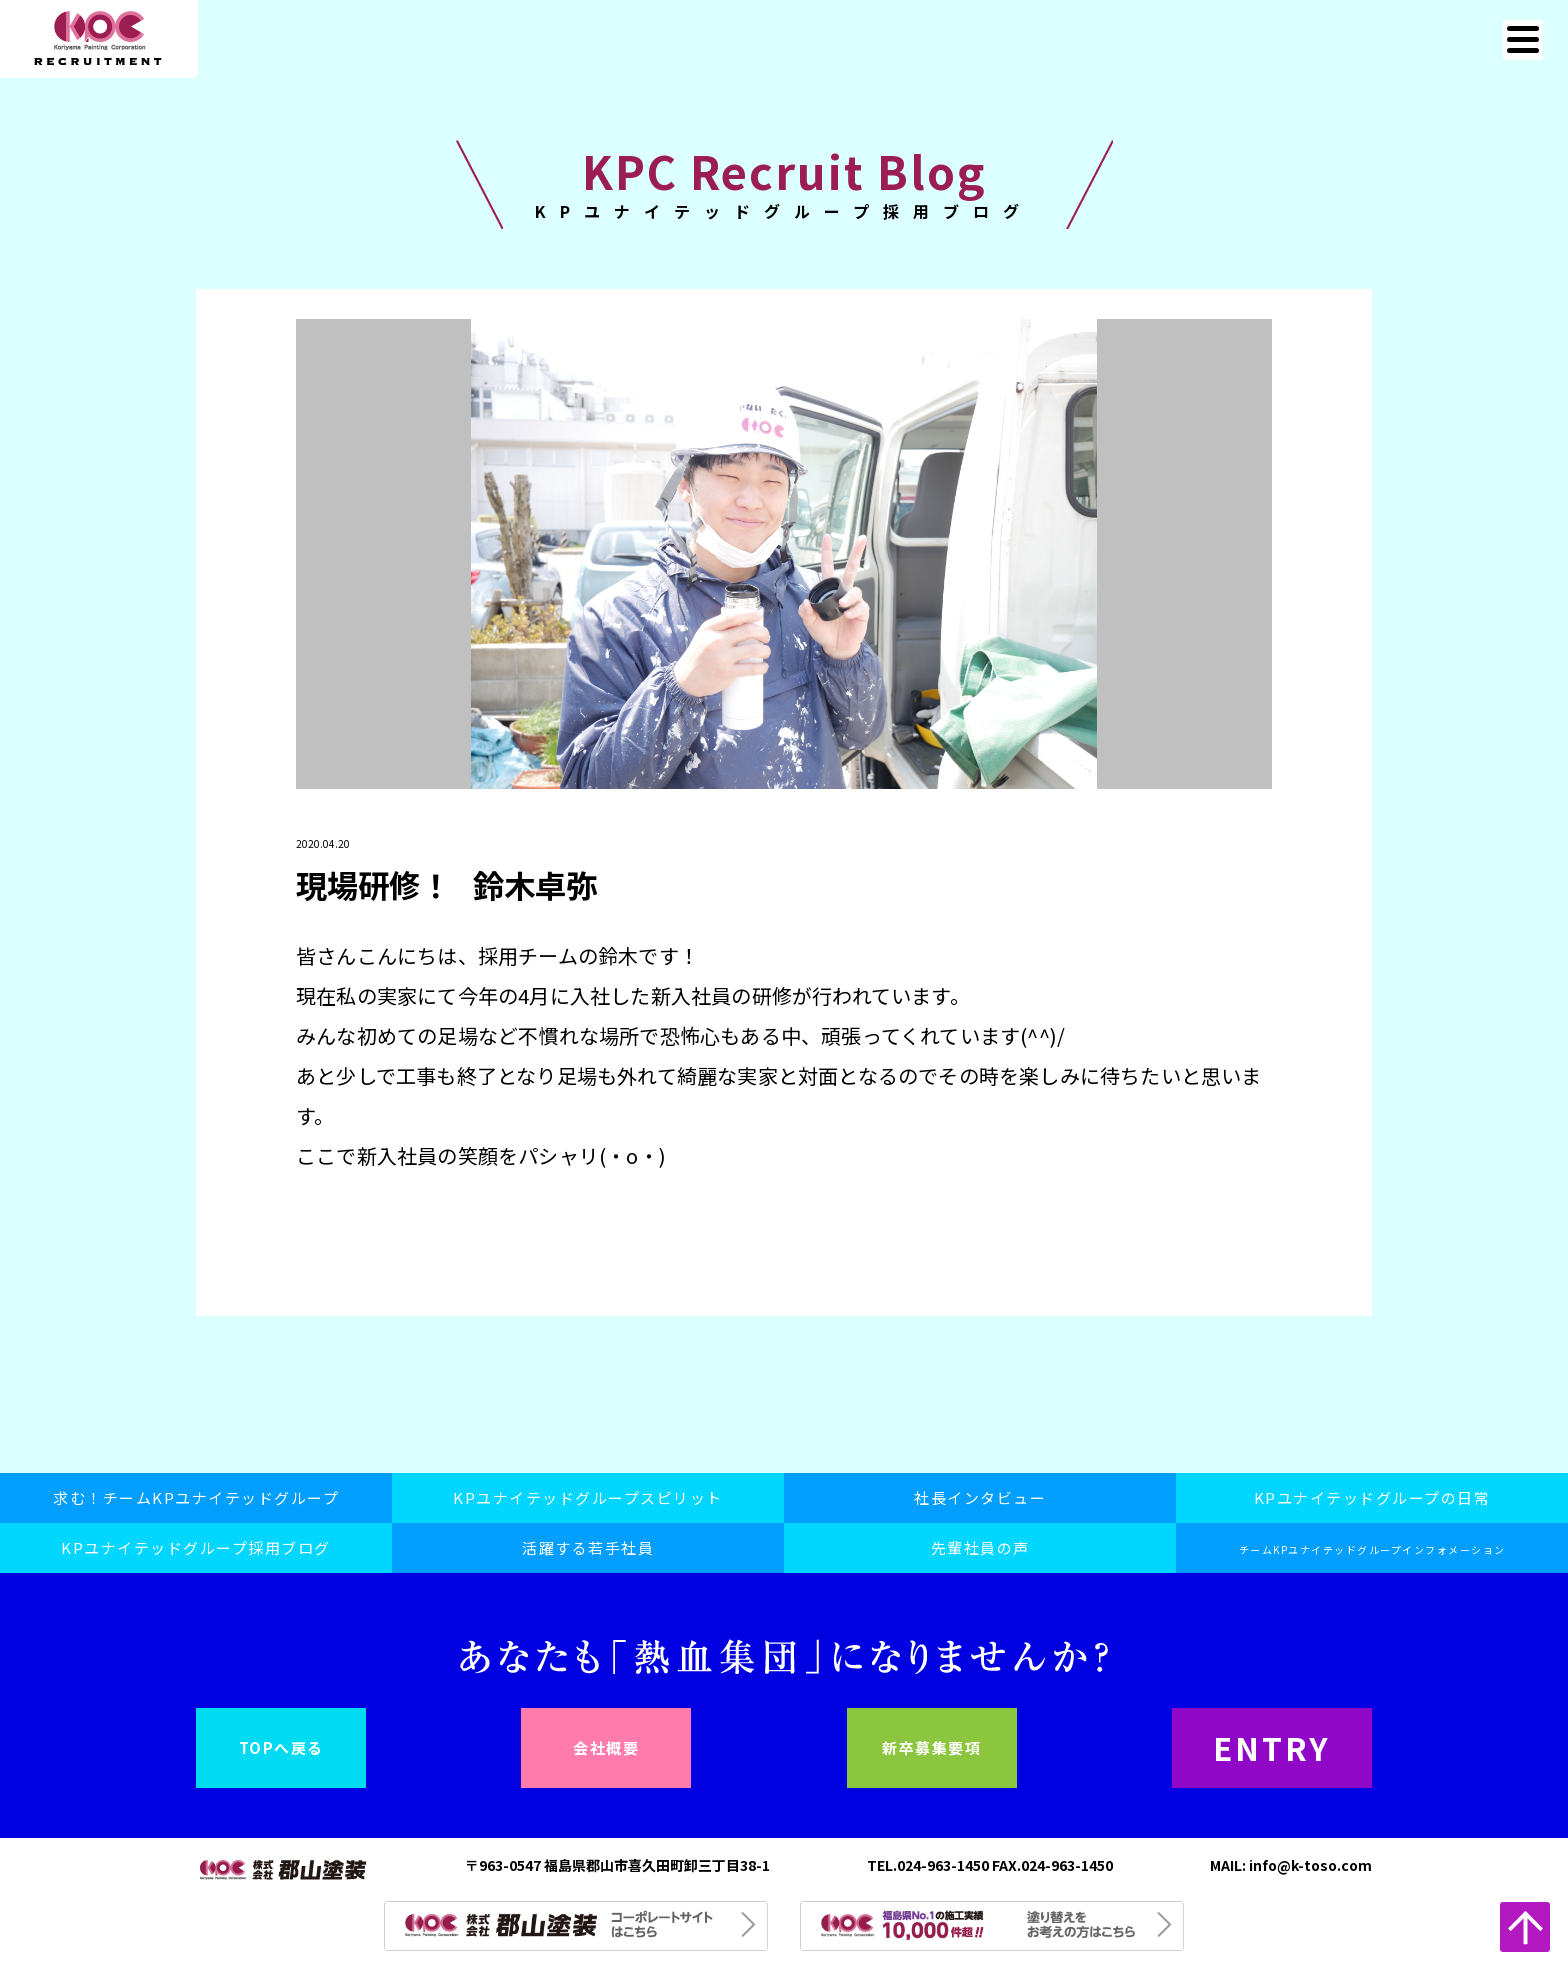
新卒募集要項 (931, 1747)
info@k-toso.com (1310, 1865)
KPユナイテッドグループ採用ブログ (196, 1547)
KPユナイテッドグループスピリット (588, 1497)
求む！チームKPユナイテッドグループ (196, 1497)
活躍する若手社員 (588, 1547)
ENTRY (1272, 1747)
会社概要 (606, 1747)
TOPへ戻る (281, 1747)
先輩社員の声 (980, 1547)
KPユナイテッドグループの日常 (1372, 1497)
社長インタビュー (980, 1497)
